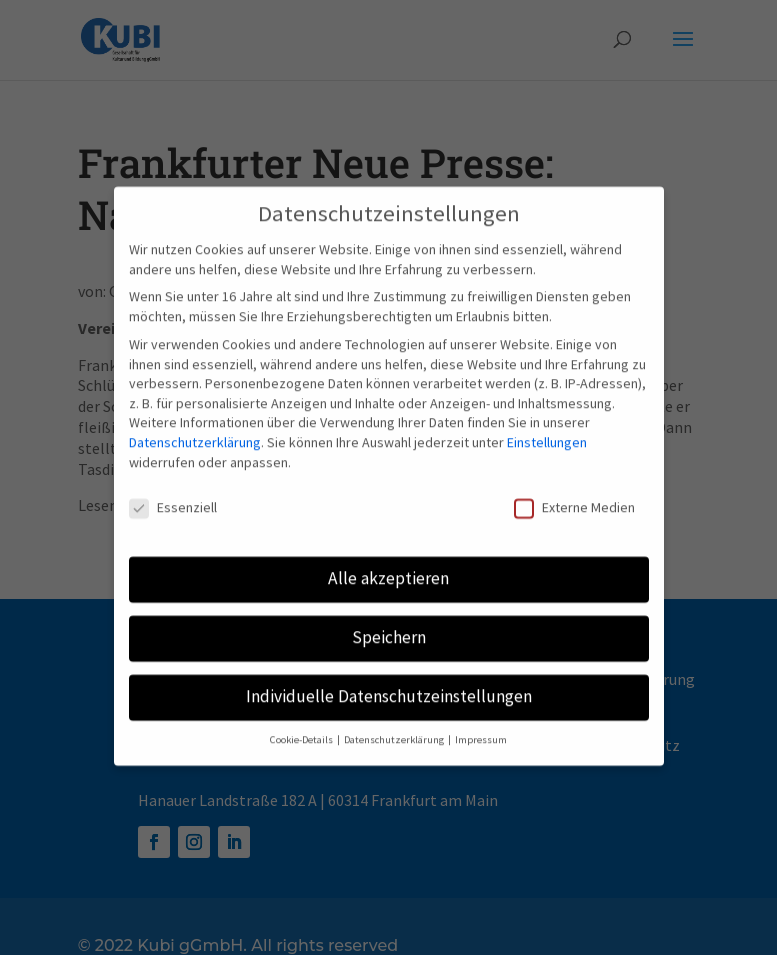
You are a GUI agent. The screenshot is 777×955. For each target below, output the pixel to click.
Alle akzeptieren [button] (388, 566)
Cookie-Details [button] (302, 727)
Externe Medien (574, 495)
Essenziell (173, 495)
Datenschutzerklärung (195, 430)
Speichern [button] (389, 625)
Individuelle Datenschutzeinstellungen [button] (389, 684)
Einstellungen (547, 430)
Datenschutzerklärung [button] (395, 727)
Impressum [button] (481, 727)
